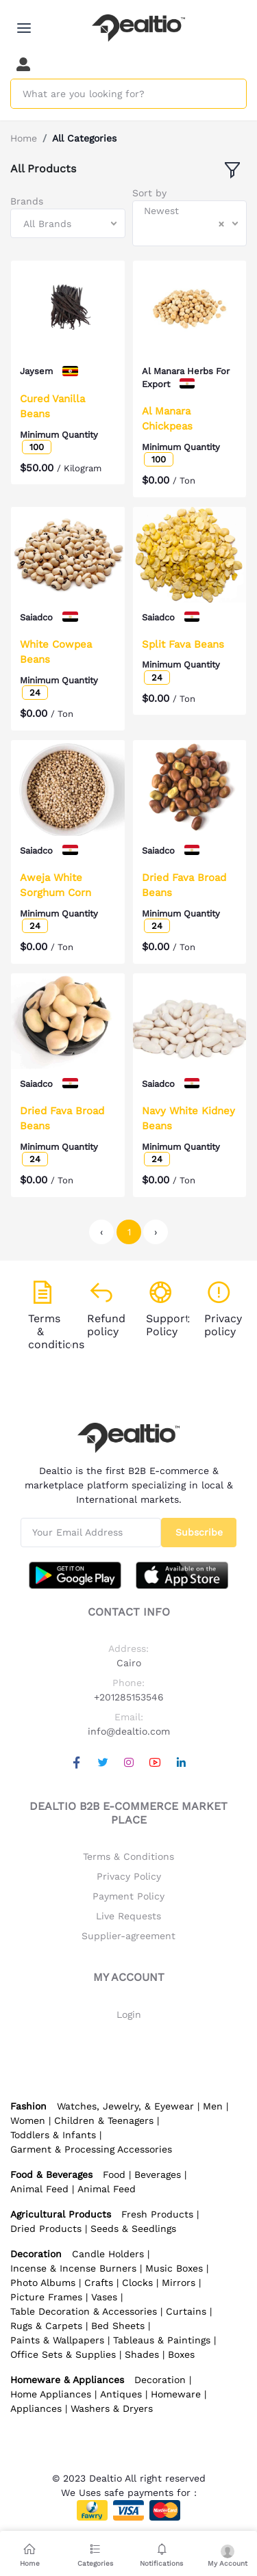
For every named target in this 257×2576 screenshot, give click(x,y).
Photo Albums (42, 2282)
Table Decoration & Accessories (83, 2311)
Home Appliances (50, 2394)
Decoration (160, 2379)
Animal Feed (39, 2188)
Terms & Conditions (128, 1856)
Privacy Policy (129, 1876)
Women (27, 2120)
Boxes (181, 2354)
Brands (26, 201)
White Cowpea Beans (56, 652)
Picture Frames (46, 2296)
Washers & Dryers (112, 2408)
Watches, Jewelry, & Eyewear (125, 2106)
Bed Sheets (118, 2325)
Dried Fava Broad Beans (184, 885)
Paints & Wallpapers (57, 2340)
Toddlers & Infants (53, 2134)
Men (213, 2106)
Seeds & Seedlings (133, 2228)
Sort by (149, 192)
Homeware (176, 2394)
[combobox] (67, 223)
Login (129, 2014)
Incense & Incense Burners (73, 2268)
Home (23, 138)
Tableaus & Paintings (161, 2340)
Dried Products (46, 2228)
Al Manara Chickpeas (167, 419)
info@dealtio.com (129, 1731)
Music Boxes (174, 2268)
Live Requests (128, 1915)
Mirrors (178, 2282)
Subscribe (199, 1532)
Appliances (36, 2408)
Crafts (98, 2282)
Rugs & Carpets (46, 2325)
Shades (142, 2354)
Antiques (121, 2394)
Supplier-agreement (128, 1935)
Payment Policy (128, 1896)
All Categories (84, 138)
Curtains (186, 2311)
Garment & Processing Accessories (91, 2149)
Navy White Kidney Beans (188, 1119)
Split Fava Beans (183, 644)
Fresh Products (157, 2214)
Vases (104, 2296)
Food (114, 2174)
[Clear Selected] (221, 223)
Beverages (157, 2174)
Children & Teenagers (104, 2120)
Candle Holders (108, 2253)
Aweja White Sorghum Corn (55, 885)
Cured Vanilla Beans (52, 407)
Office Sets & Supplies (63, 2354)
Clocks (137, 2282)
